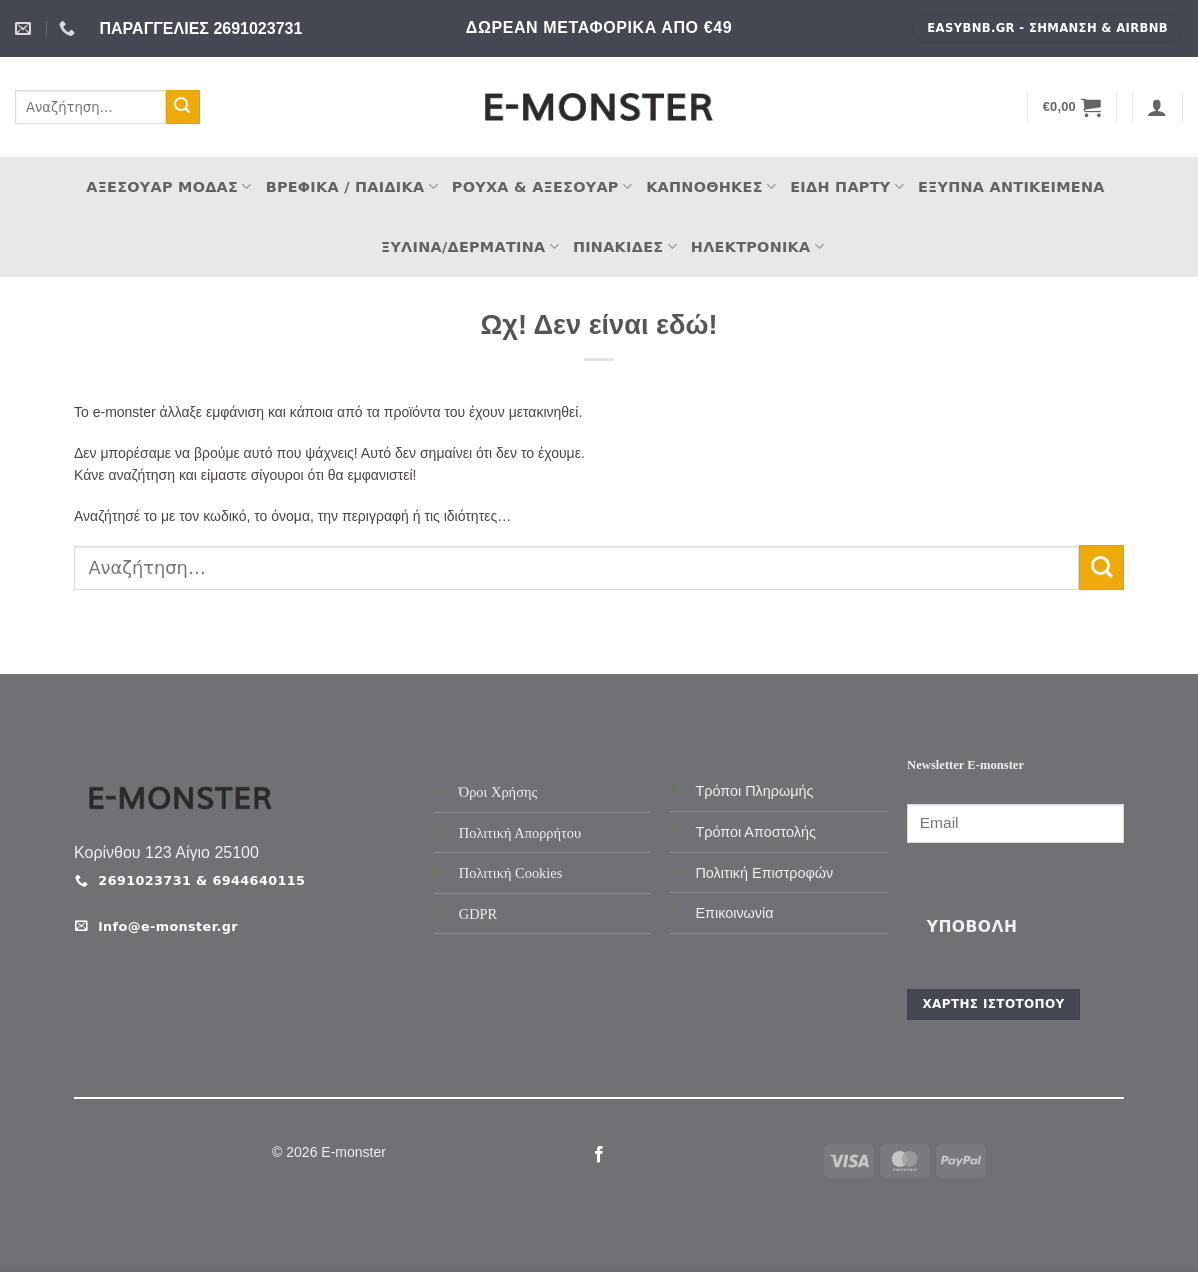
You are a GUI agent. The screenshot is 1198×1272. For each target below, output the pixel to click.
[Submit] (183, 107)
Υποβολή (972, 927)
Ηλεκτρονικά (757, 246)
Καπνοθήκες (711, 186)
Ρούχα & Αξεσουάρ (542, 186)
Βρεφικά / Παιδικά (352, 186)
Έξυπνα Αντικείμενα (1011, 187)
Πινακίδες (625, 246)
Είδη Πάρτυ (847, 186)
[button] (1072, 107)
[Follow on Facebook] (599, 1155)
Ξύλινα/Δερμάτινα (470, 246)
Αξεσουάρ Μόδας (168, 186)
